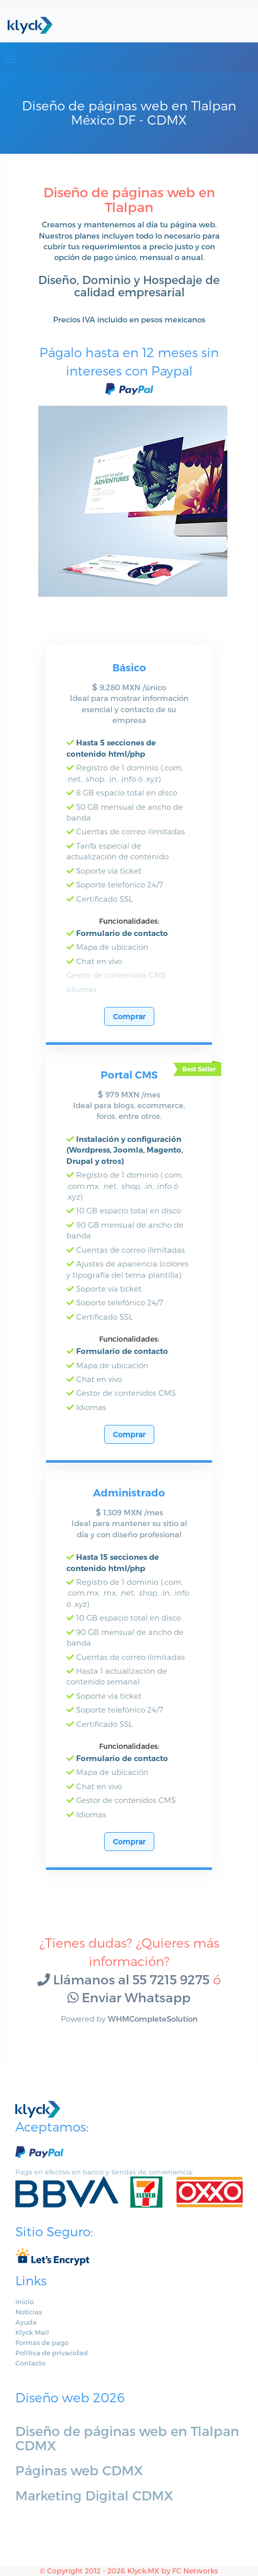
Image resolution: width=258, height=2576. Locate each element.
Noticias (28, 2312)
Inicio (24, 2302)
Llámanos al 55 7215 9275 (123, 1979)
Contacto (30, 2363)
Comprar (129, 1016)
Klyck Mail (32, 2332)
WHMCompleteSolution (153, 2018)
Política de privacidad (51, 2353)
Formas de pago (41, 2342)
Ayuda (26, 2322)
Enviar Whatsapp (129, 1997)
